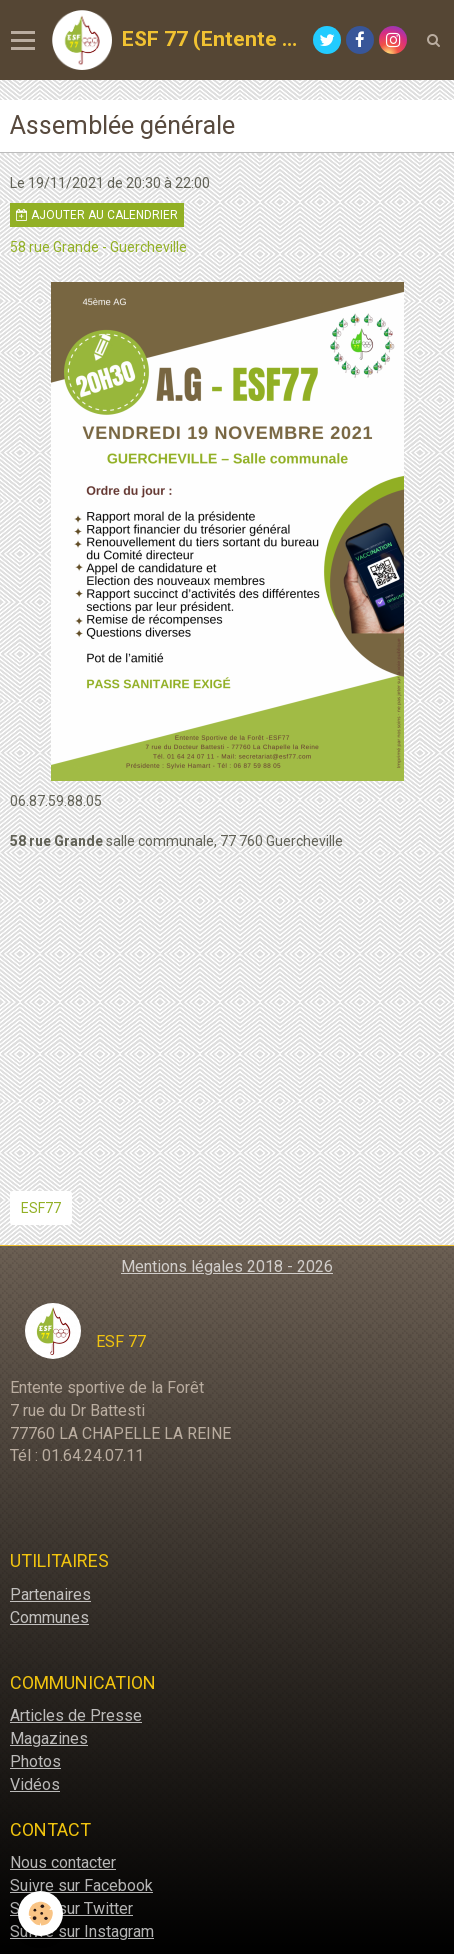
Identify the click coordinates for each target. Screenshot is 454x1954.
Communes (49, 1617)
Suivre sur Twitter (71, 1908)
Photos (35, 1761)
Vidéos (35, 1784)
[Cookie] (40, 1913)
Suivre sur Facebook (81, 1885)
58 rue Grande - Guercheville (98, 247)
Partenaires (50, 1594)
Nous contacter (63, 1862)
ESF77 (41, 1208)
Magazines (49, 1738)
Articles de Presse (76, 1715)
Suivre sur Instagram (82, 1931)
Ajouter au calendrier (97, 215)
